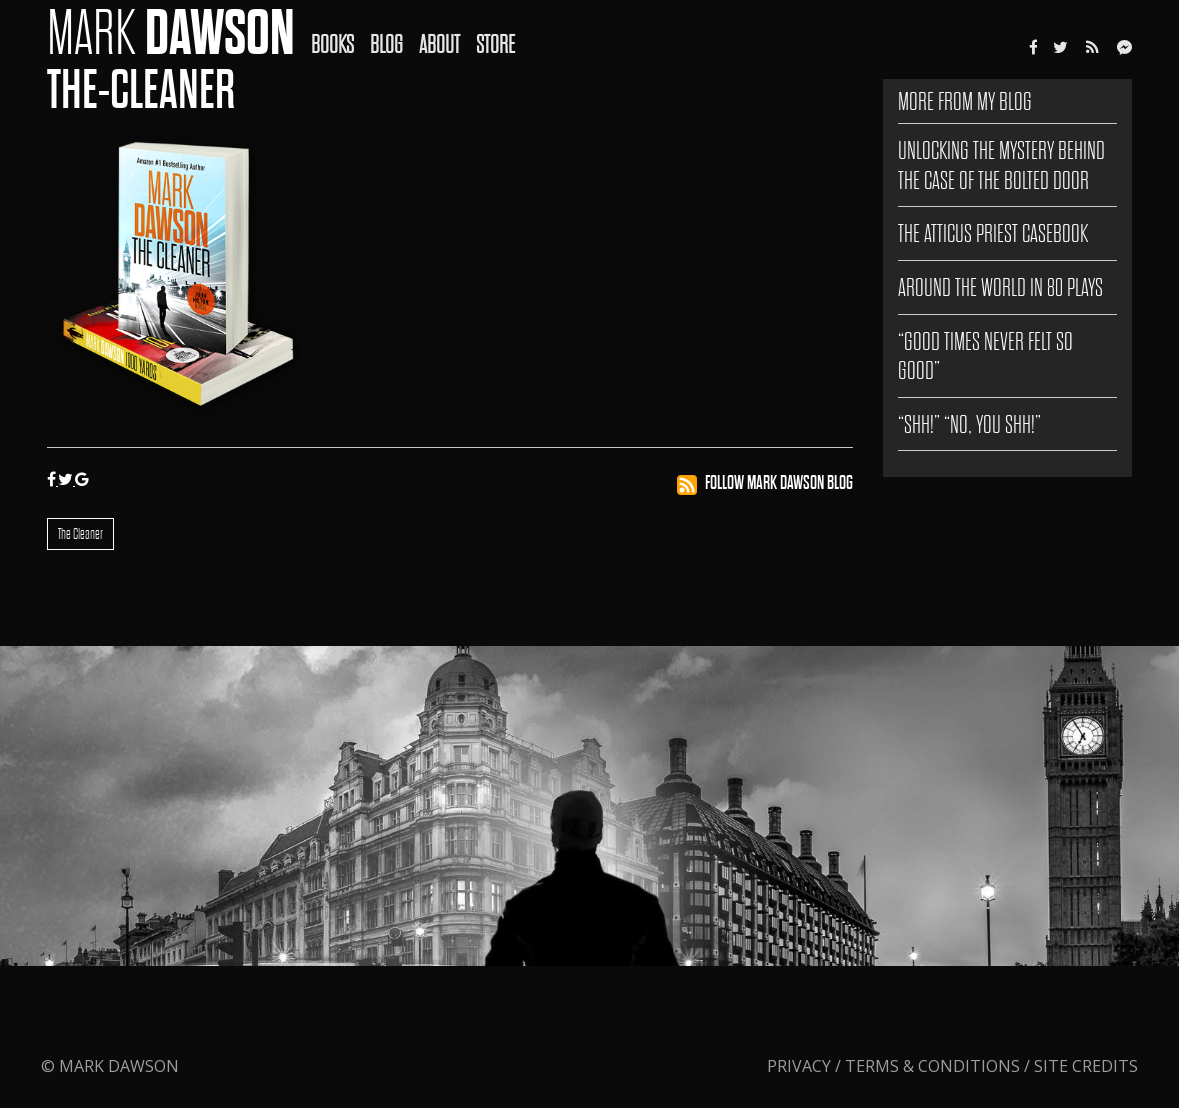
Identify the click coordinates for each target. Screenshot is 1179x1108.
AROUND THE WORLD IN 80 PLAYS (1000, 287)
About (439, 44)
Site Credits (1086, 1066)
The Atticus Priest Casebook (993, 233)
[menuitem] (340, 31)
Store (495, 44)
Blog (386, 44)
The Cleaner (80, 534)
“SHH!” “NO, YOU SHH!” (969, 424)
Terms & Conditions (932, 1066)
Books (332, 44)
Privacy (801, 1066)
